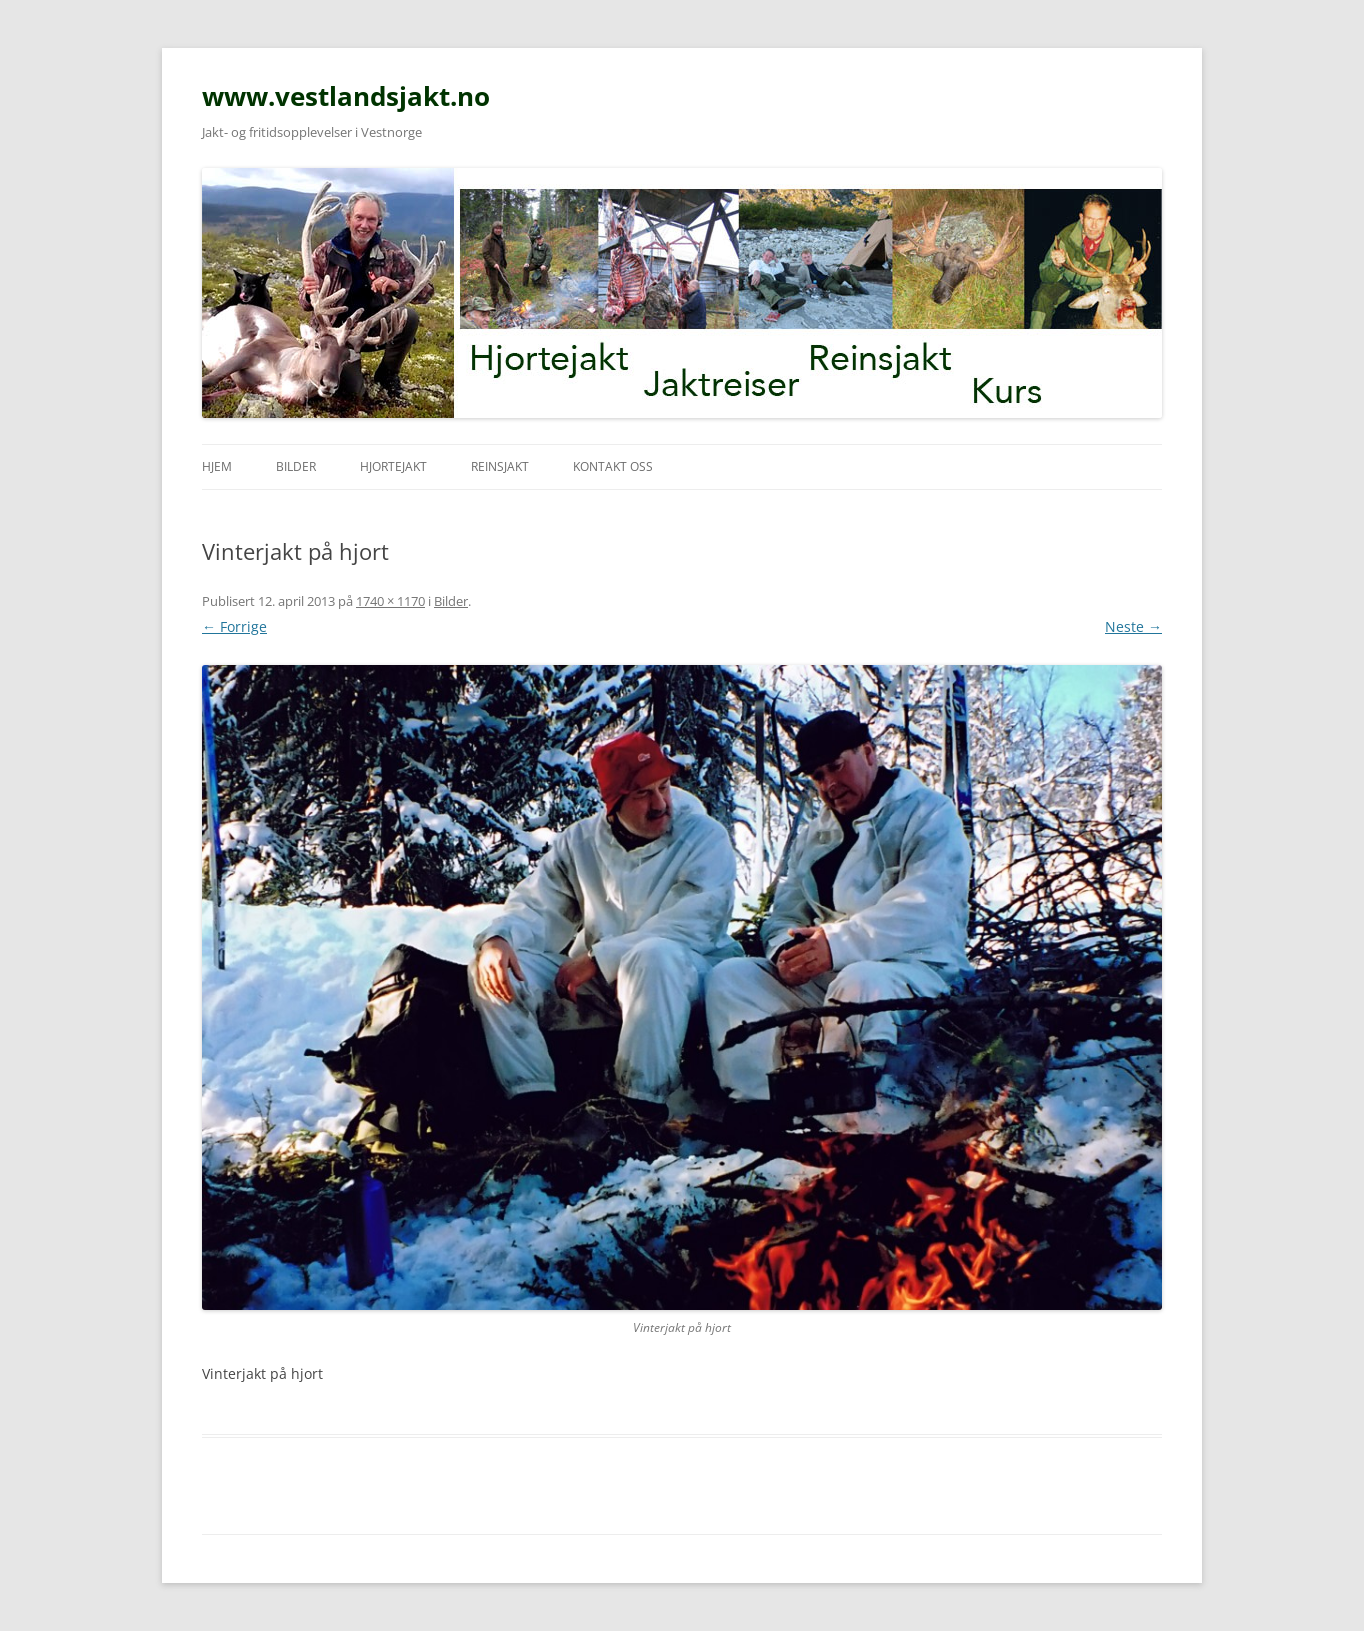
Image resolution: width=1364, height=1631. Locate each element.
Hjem (217, 466)
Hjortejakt (393, 466)
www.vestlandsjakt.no (346, 96)
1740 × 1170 (390, 601)
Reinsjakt (500, 466)
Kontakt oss (613, 466)
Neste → (1133, 626)
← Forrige (234, 626)
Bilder (296, 466)
